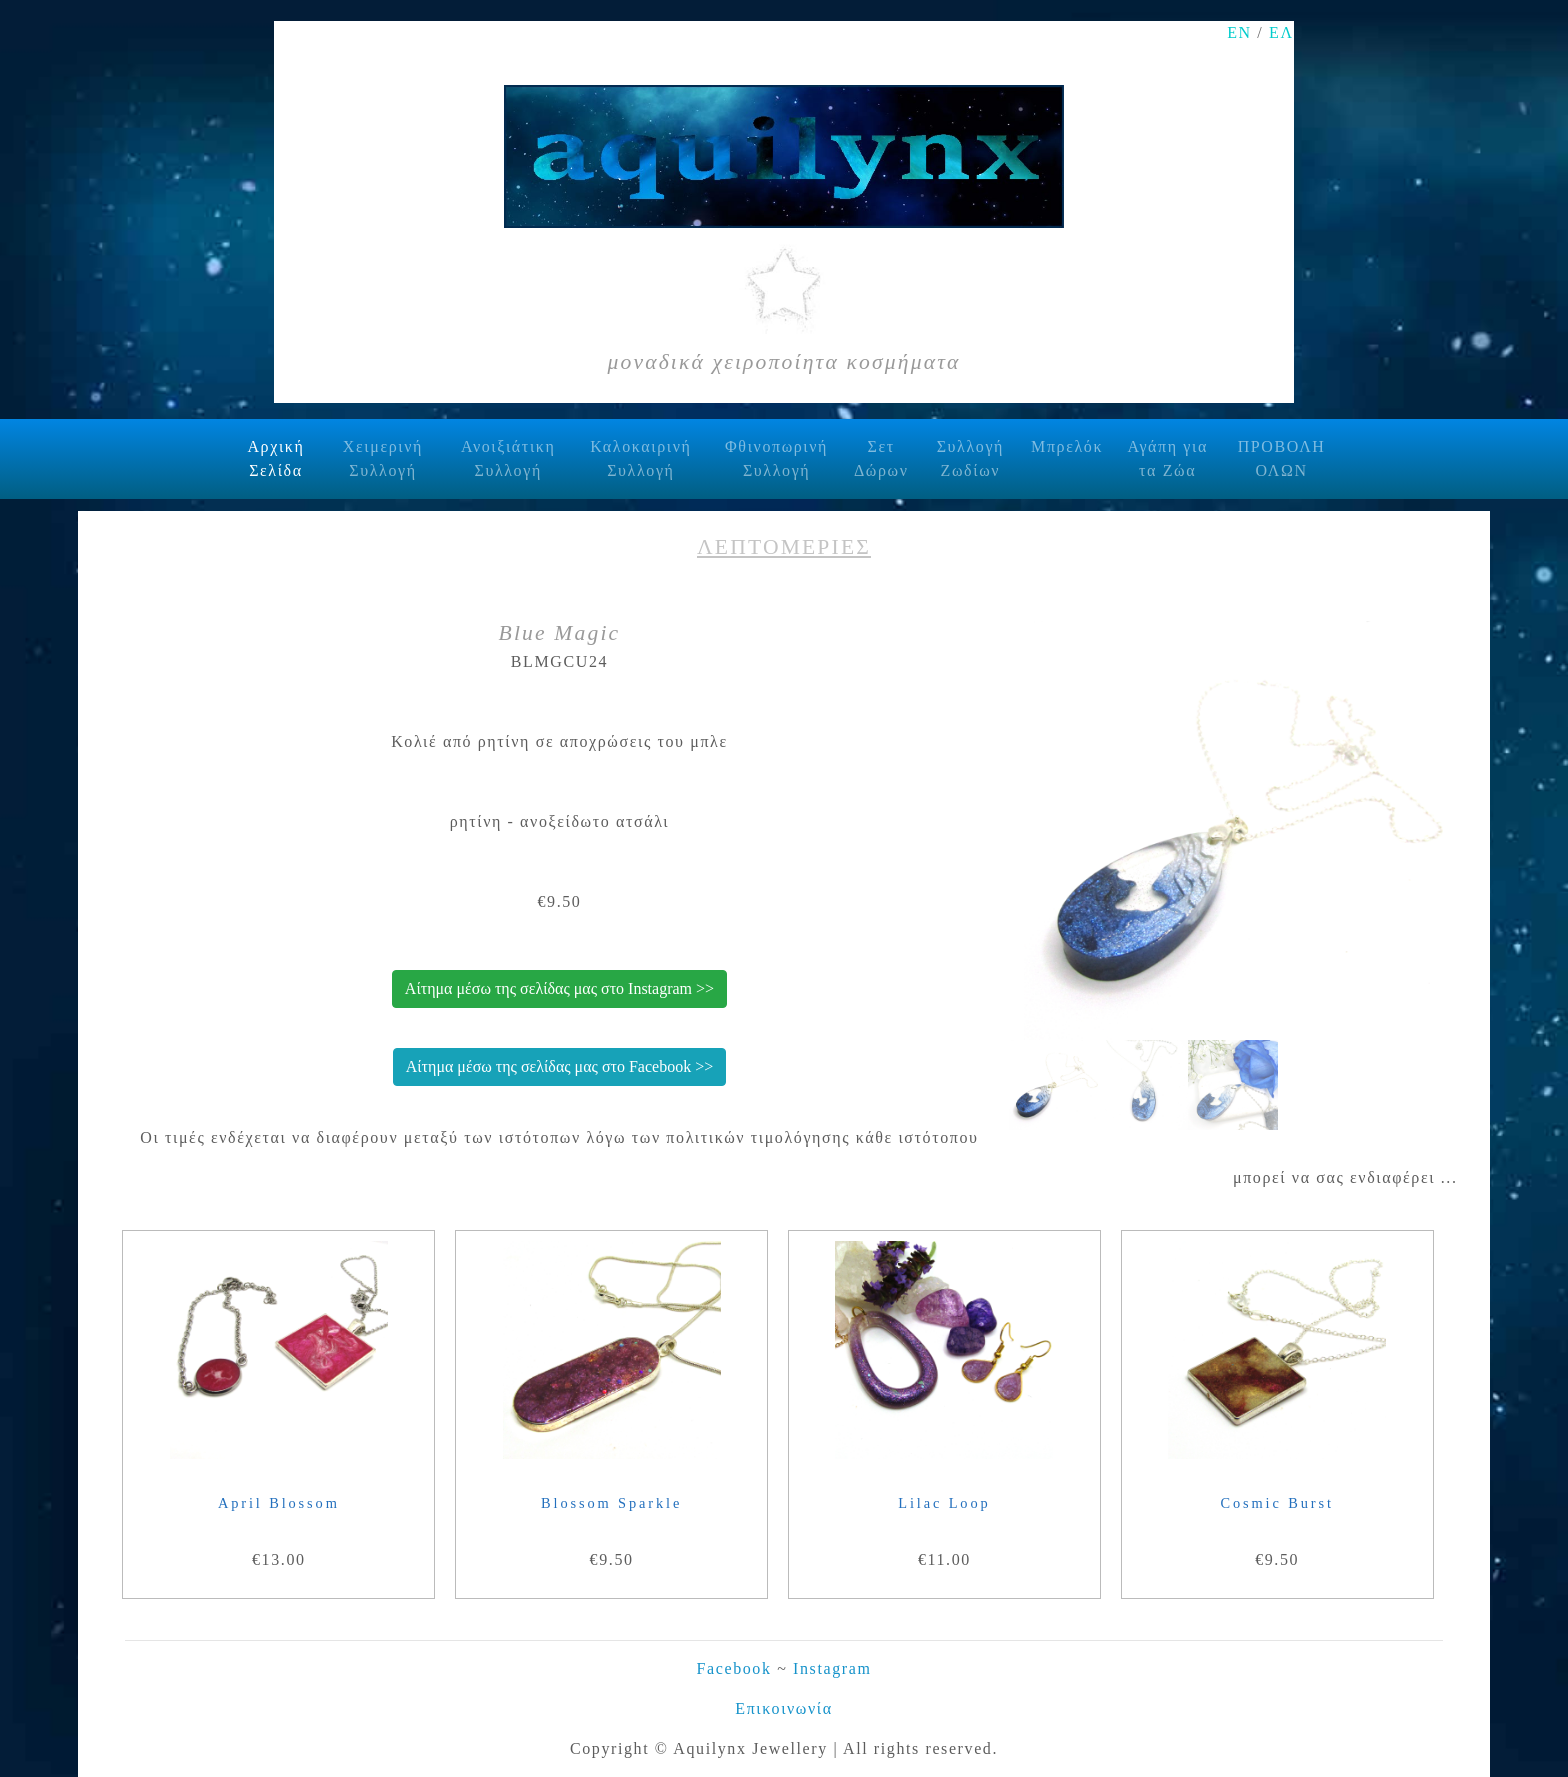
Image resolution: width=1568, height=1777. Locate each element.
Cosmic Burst (1277, 1503)
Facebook (734, 1668)
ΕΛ (1281, 32)
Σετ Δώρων (881, 458)
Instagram (832, 1668)
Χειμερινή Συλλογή (383, 458)
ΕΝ (1239, 32)
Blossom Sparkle (611, 1503)
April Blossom (279, 1503)
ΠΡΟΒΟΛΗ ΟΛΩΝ (1282, 458)
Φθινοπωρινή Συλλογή (776, 458)
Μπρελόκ (1067, 446)
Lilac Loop (944, 1503)
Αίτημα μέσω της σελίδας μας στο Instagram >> (559, 988)
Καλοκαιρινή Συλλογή (640, 458)
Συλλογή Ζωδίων (970, 458)
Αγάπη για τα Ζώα (1167, 458)
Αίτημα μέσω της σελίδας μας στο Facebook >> (559, 1066)
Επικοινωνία (783, 1708)
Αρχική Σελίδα (284, 458)
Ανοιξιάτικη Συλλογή (508, 458)
